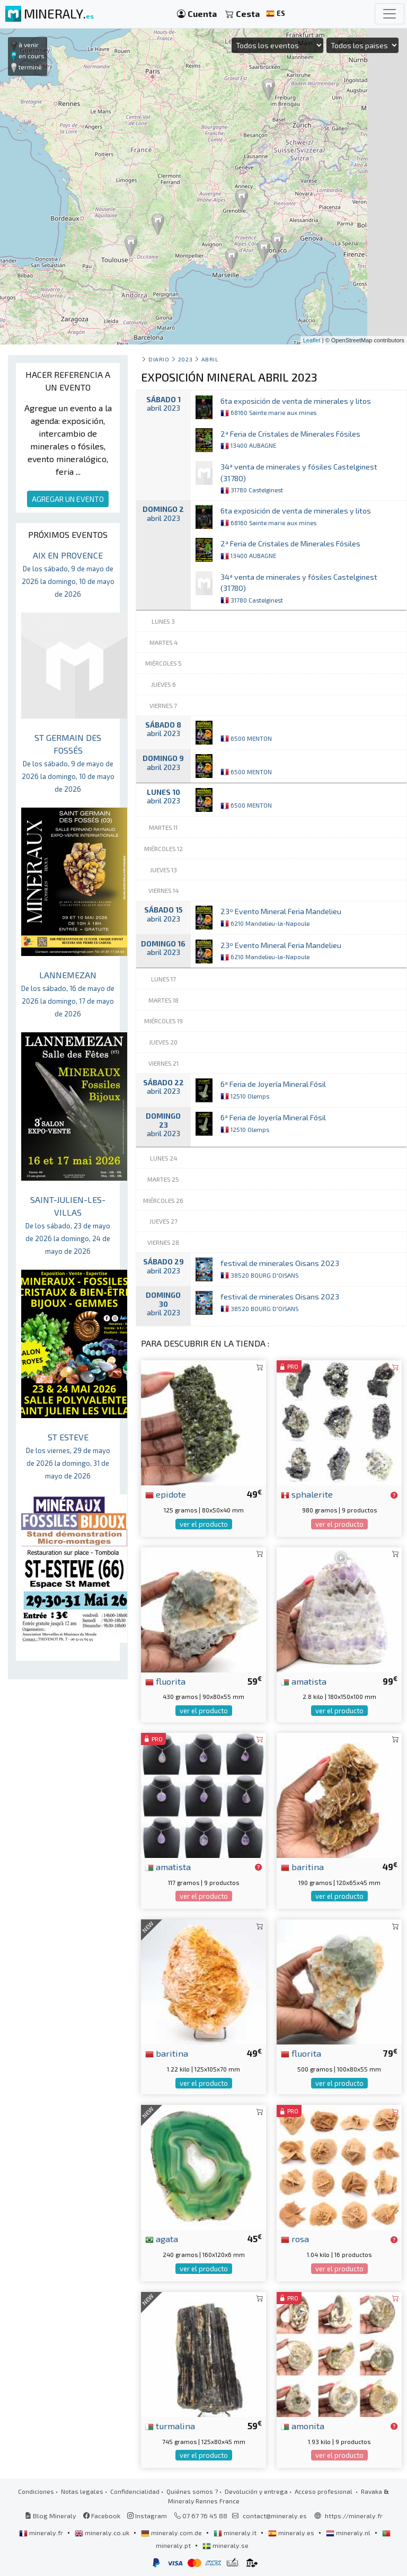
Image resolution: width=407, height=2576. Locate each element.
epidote (165, 1494)
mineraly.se (225, 2545)
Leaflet (312, 340)
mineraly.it (236, 2532)
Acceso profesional (324, 2491)
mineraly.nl (349, 2532)
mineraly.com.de (172, 2532)
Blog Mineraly (50, 2515)
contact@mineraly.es (275, 2515)
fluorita (165, 1681)
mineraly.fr (42, 2532)
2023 (185, 359)
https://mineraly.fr (354, 2515)
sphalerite (307, 1494)
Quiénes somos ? (192, 2491)
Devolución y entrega (256, 2491)
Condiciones (36, 2491)
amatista (303, 1681)
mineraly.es (292, 2532)
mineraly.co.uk (103, 2532)
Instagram (147, 2515)
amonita (302, 2425)
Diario (158, 359)
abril (210, 359)
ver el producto (204, 1524)
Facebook (101, 2515)
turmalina (170, 2425)
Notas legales (82, 2491)
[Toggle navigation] (389, 13)
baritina (302, 1866)
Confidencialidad (135, 2491)
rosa (295, 2238)
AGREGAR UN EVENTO (68, 498)
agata (161, 2238)
